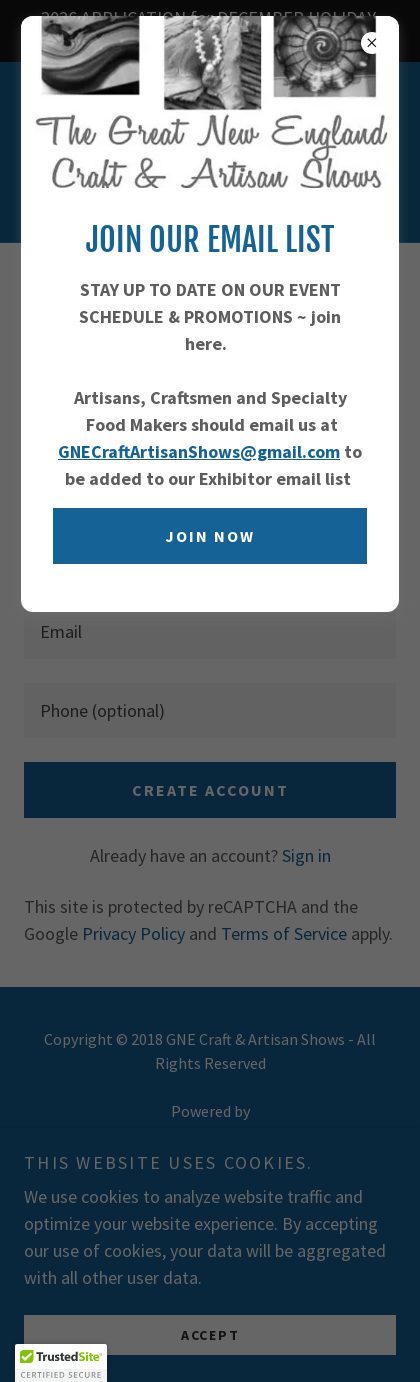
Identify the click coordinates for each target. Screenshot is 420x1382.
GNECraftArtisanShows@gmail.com (199, 451)
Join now (210, 536)
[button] (61, 1363)
